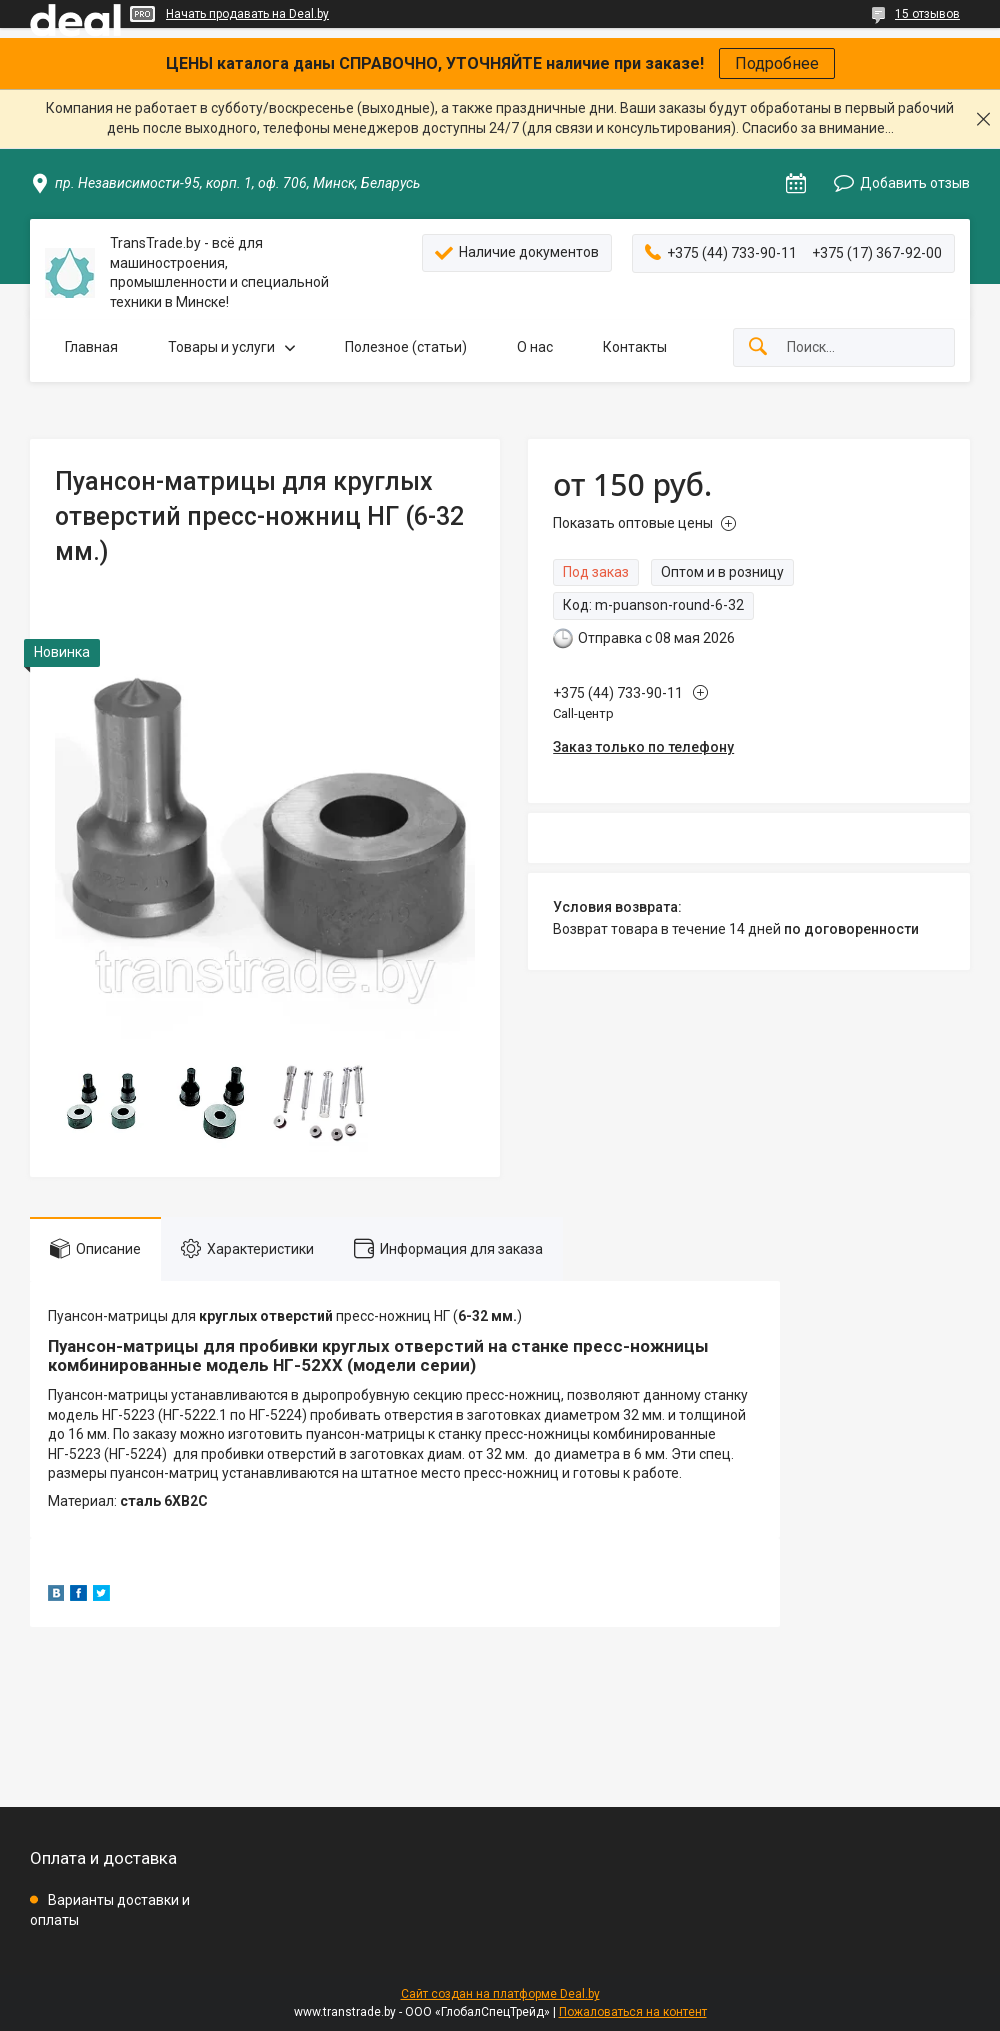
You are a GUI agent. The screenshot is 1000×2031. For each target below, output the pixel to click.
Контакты (635, 347)
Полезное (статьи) (406, 347)
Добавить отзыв (915, 183)
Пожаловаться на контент (633, 2012)
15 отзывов (927, 14)
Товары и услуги (221, 347)
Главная (91, 347)
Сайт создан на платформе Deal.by (500, 1994)
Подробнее (777, 63)
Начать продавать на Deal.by (247, 14)
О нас (535, 347)
